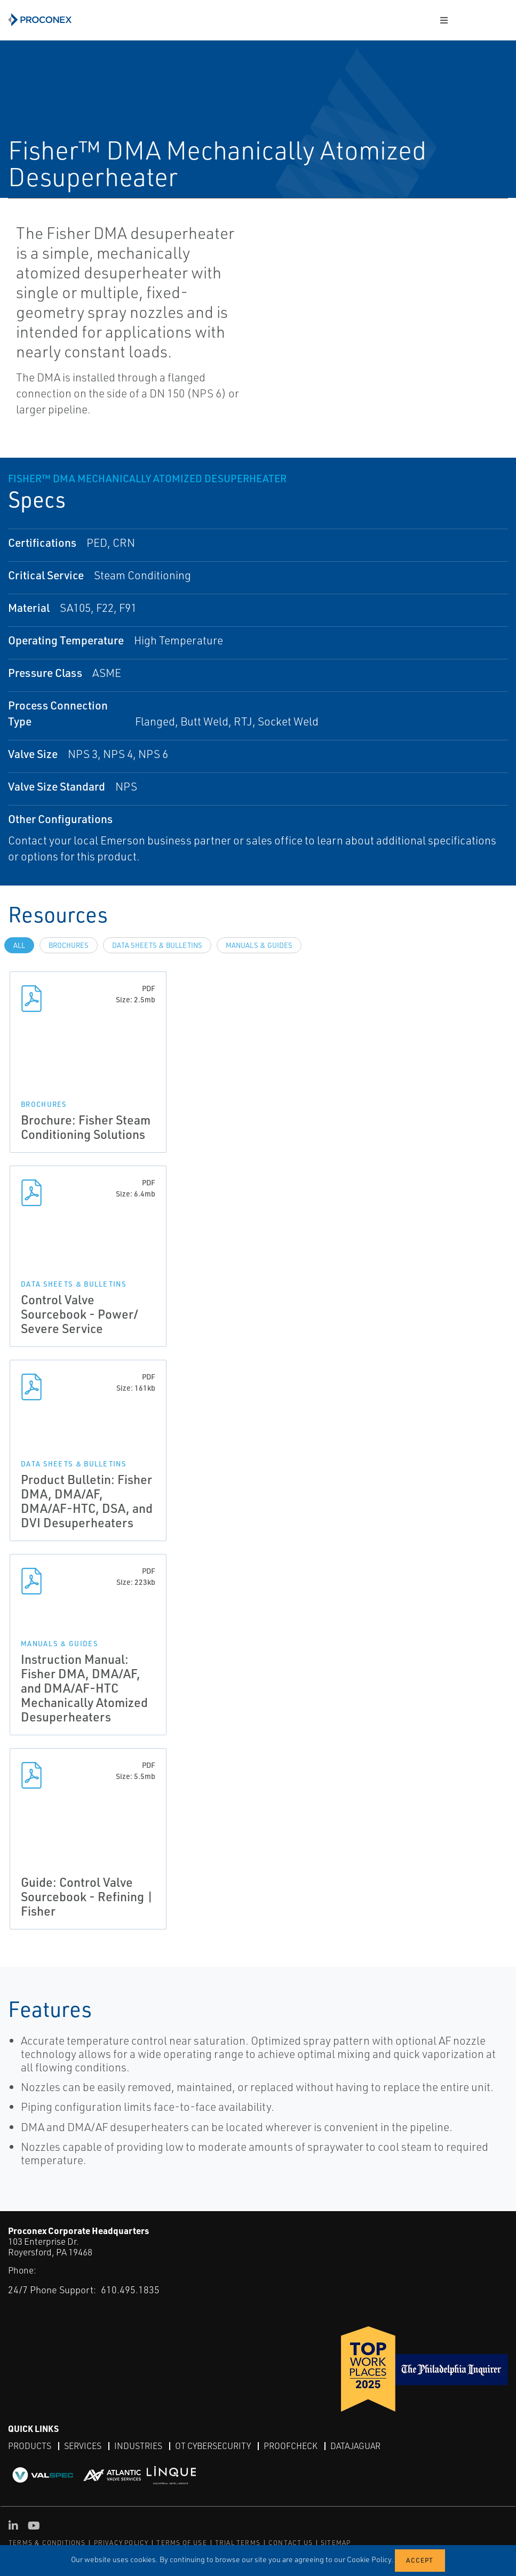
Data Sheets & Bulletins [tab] (157, 945)
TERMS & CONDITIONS (47, 2543)
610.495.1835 (130, 2289)
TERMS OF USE (181, 2543)
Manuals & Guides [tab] (259, 945)
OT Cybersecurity (213, 2446)
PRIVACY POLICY (121, 2543)
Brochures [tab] (69, 945)
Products (29, 2446)
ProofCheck (290, 2446)
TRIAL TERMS (237, 2543)
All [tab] (19, 945)
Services (82, 2446)
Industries (138, 2446)
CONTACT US (290, 2543)
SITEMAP (336, 2543)
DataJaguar (355, 2446)
